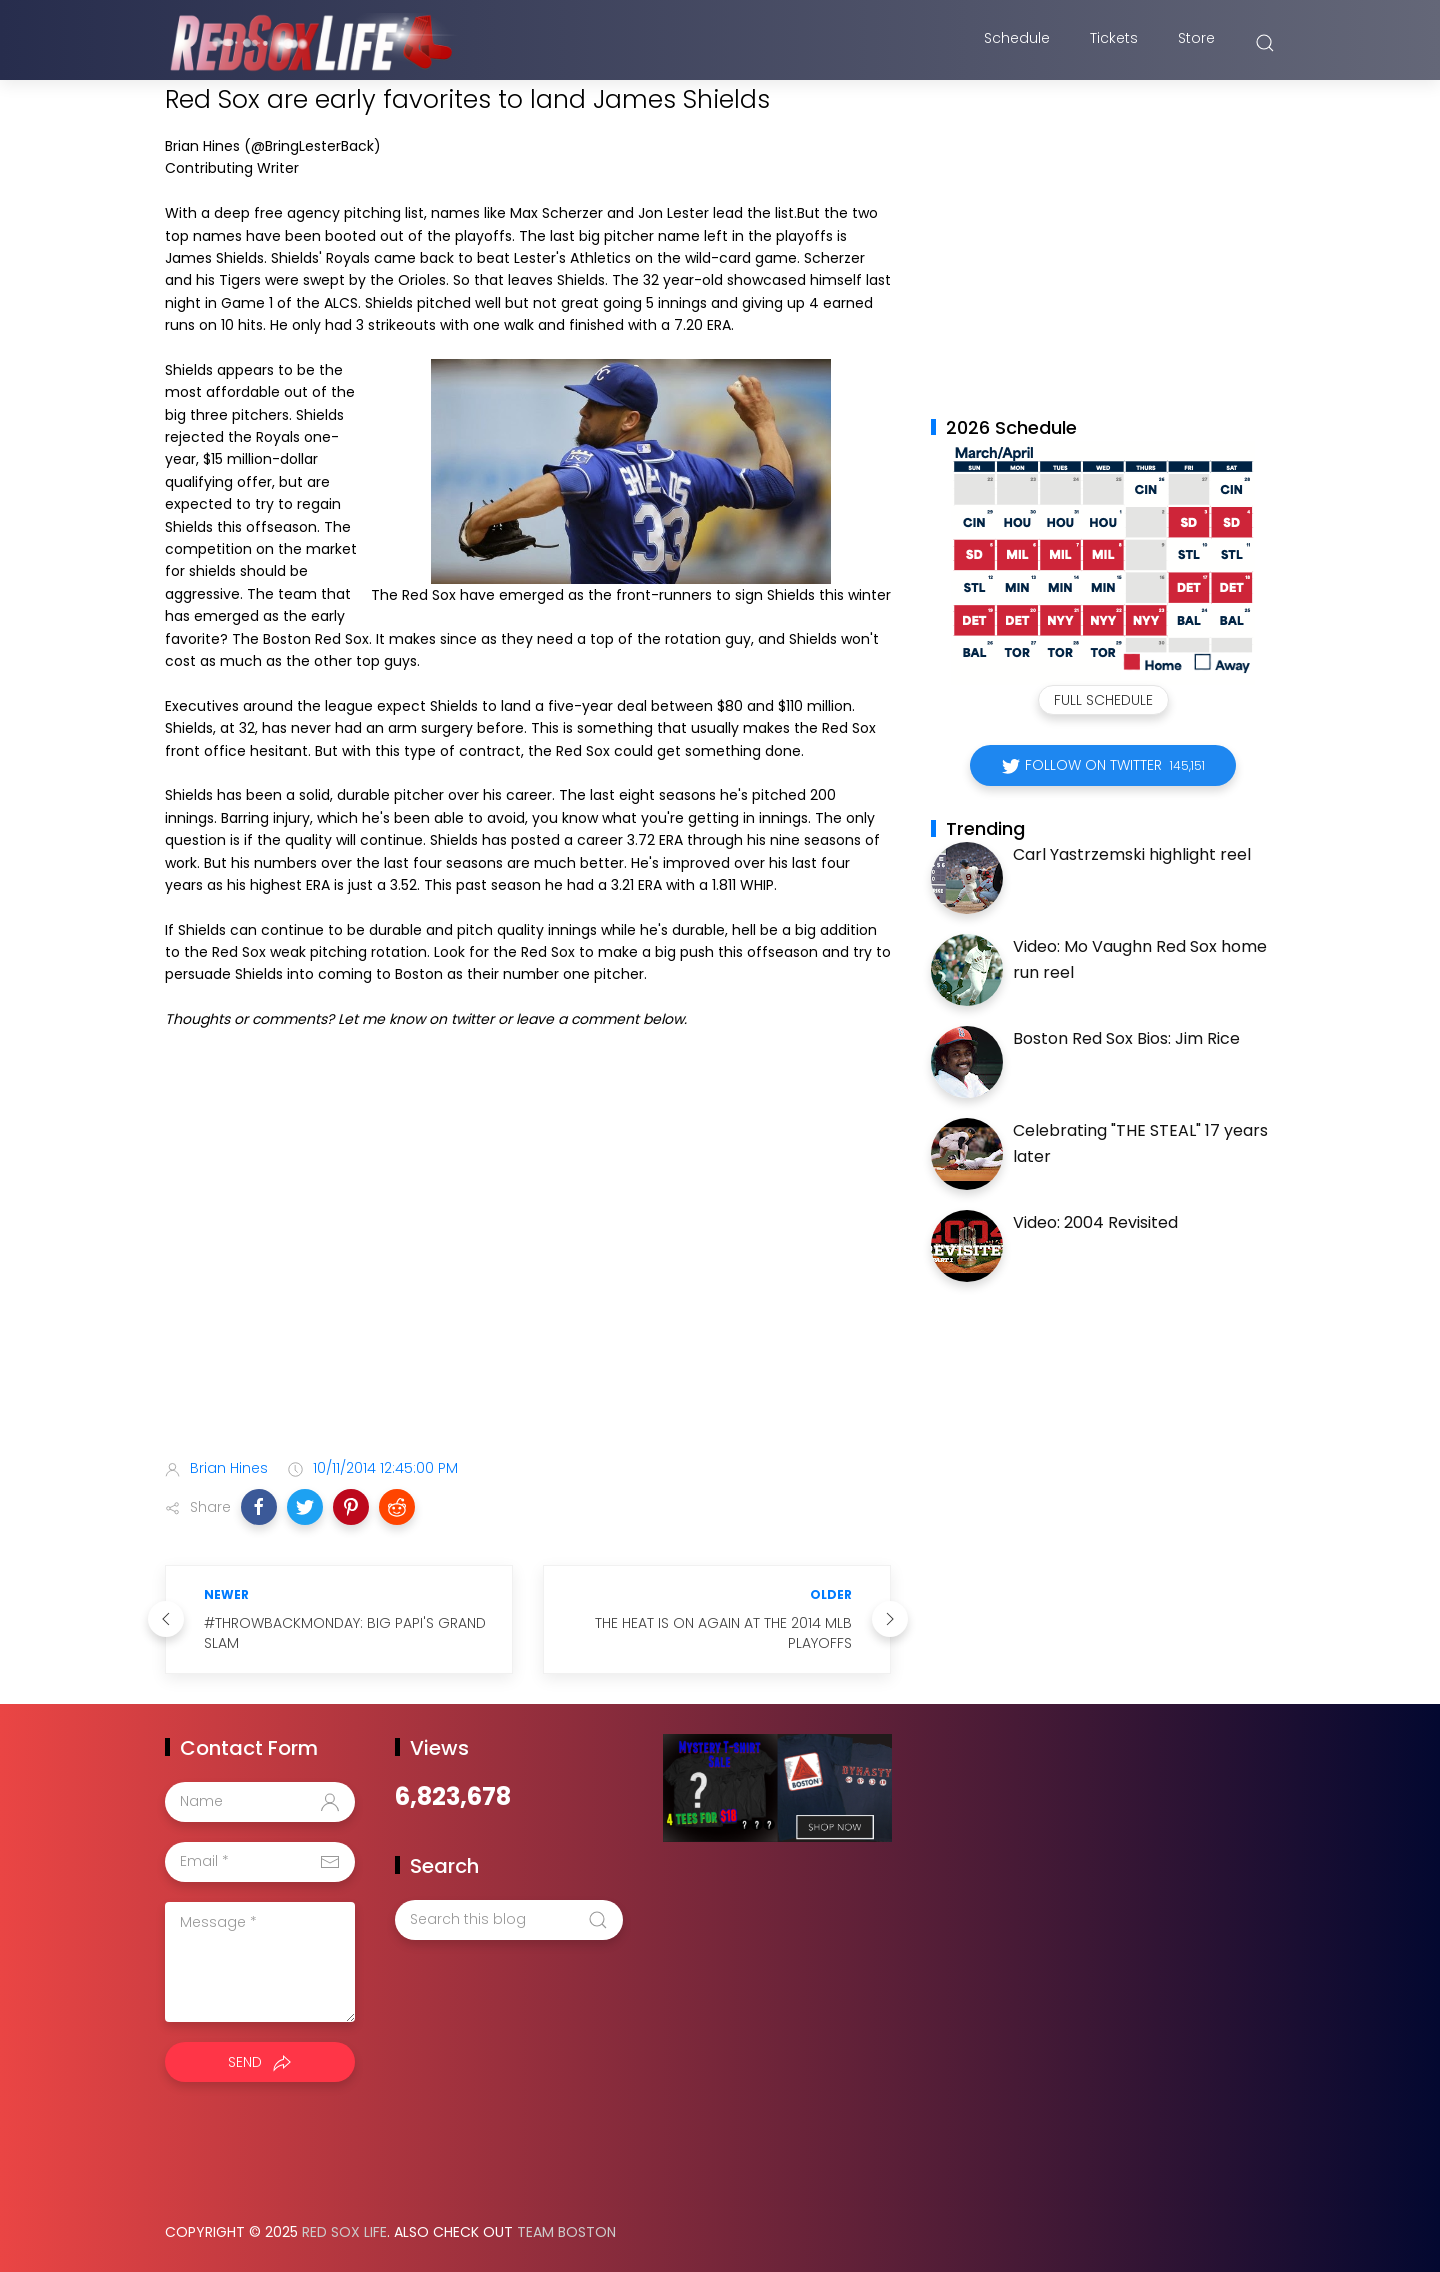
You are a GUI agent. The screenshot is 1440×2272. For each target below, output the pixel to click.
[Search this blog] (509, 1920)
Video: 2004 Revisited (1095, 1222)
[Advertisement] (528, 1285)
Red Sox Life (344, 2232)
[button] (259, 1507)
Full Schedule (1103, 700)
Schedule (1017, 43)
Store (1196, 43)
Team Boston (566, 2232)
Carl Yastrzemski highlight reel (1132, 854)
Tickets (1114, 43)
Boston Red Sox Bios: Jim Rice (1126, 1038)
